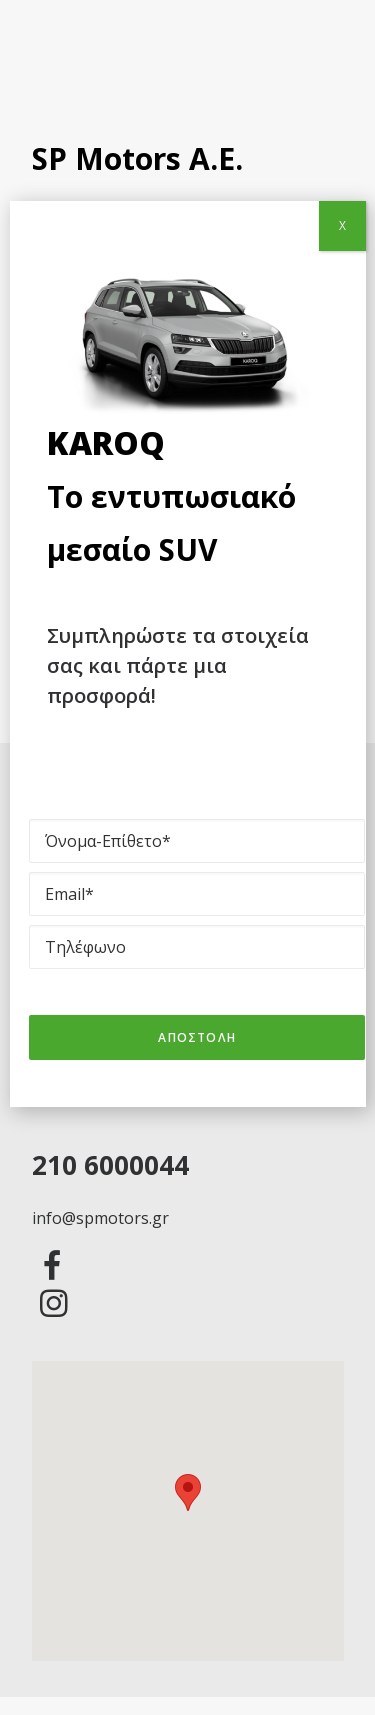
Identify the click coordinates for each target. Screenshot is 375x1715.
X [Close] (342, 225)
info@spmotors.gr (100, 1218)
